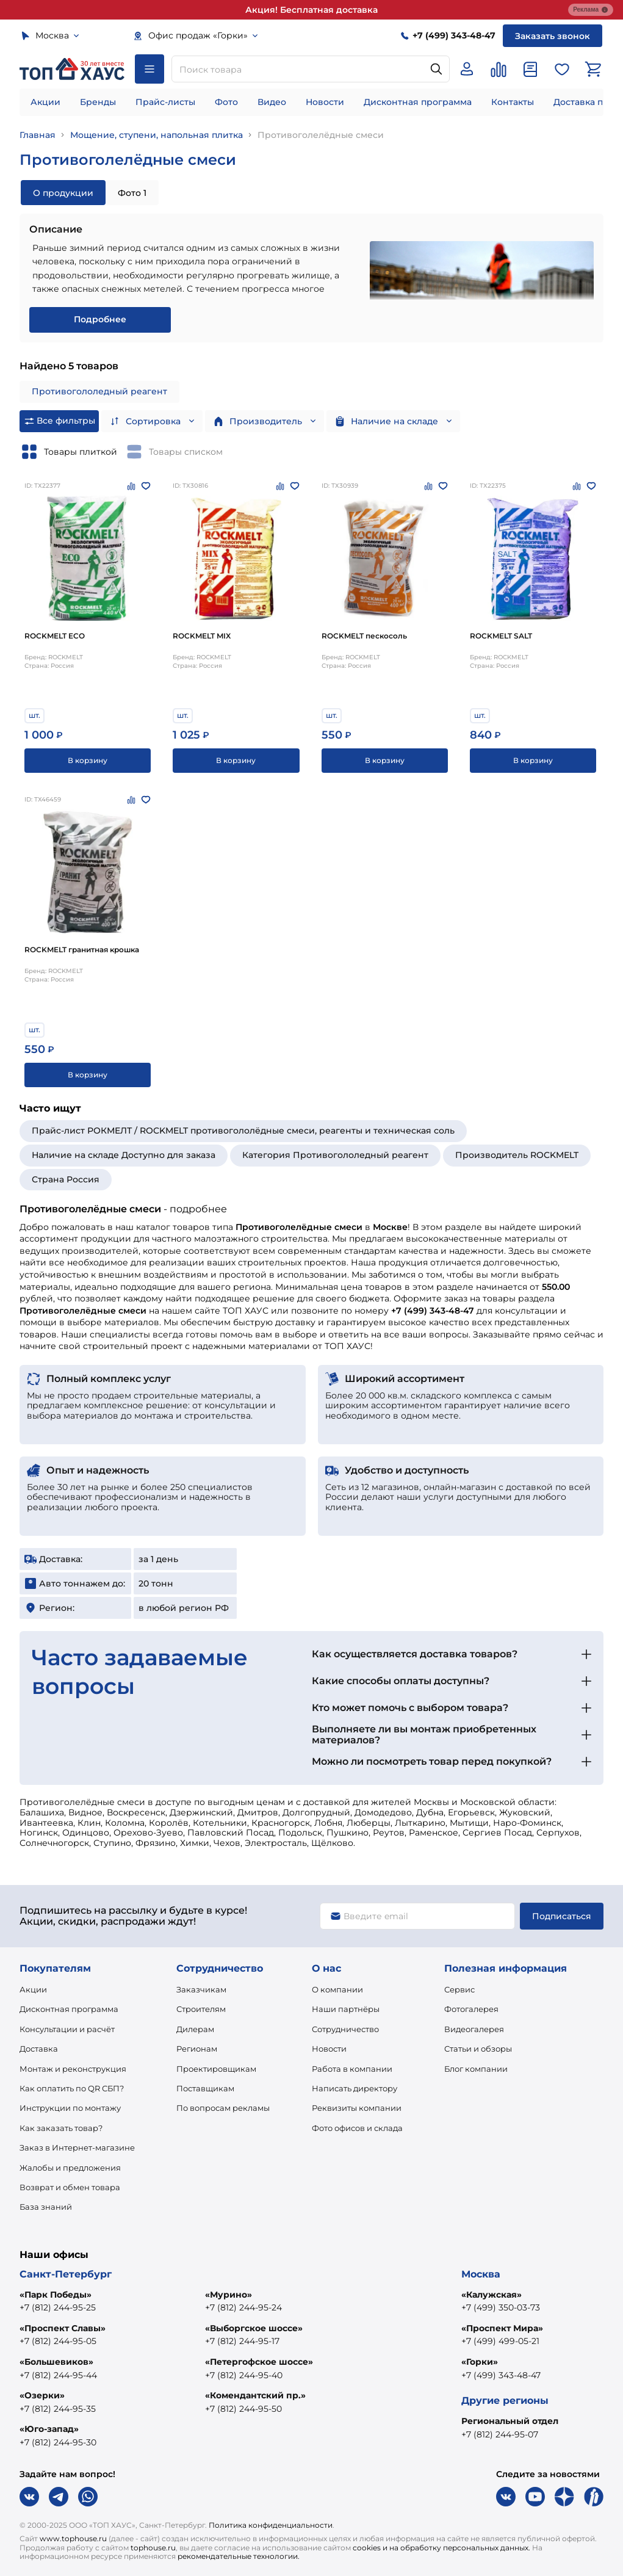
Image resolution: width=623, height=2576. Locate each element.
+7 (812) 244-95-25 (58, 2307)
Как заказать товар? (61, 2128)
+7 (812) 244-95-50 (243, 2408)
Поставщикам (205, 2088)
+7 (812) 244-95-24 (243, 2307)
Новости (325, 101)
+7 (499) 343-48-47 (501, 2375)
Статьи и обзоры (478, 2048)
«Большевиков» (56, 2361)
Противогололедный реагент (99, 391)
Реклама (590, 9)
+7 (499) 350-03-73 (500, 2307)
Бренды (98, 101)
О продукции (63, 192)
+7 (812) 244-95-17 (242, 2340)
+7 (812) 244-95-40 (244, 2375)
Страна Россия (65, 1179)
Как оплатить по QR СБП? (72, 2088)
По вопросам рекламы (223, 2108)
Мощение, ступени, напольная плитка (156, 134)
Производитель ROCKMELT (516, 1154)
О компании (337, 1989)
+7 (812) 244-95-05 (58, 2340)
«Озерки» (42, 2395)
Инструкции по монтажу (70, 2108)
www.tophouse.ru (73, 2538)
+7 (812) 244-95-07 (499, 2434)
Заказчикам (201, 1989)
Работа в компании (352, 2069)
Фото (226, 101)
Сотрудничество (345, 2029)
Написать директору (354, 2088)
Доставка (39, 2048)
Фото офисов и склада (357, 2128)
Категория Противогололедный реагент (335, 1154)
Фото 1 (132, 192)
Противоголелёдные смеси (320, 134)
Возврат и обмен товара (70, 2187)
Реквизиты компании (357, 2108)
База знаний (46, 2207)
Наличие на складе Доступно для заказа (123, 1154)
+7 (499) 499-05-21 (500, 2340)
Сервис (459, 1989)
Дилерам (195, 2029)
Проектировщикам (216, 2069)
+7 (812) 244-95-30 (58, 2442)
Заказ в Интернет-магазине (77, 2147)
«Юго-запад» (49, 2428)
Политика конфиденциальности (271, 2525)
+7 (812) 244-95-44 (58, 2375)
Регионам (196, 2048)
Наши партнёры (346, 2009)
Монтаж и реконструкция (73, 2069)
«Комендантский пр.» (255, 2395)
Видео (271, 101)
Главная (38, 134)
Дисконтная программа (418, 101)
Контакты (512, 101)
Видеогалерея (474, 2029)
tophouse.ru (153, 2547)
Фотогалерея (471, 2009)
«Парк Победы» (56, 2294)
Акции (45, 101)
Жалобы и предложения (70, 2168)
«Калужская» (491, 2294)
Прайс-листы (165, 101)
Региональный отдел (509, 2420)
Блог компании (476, 2069)
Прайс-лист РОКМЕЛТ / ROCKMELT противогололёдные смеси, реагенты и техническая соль (243, 1130)
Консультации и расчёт (67, 2029)
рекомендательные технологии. (239, 2556)
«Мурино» (228, 2294)
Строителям (201, 2009)
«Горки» (479, 2361)
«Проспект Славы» (63, 2328)
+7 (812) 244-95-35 (58, 2408)
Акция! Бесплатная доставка (311, 9)
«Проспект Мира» (502, 2328)
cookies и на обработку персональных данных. (441, 2547)
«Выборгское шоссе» (254, 2328)
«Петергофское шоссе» (259, 2361)
